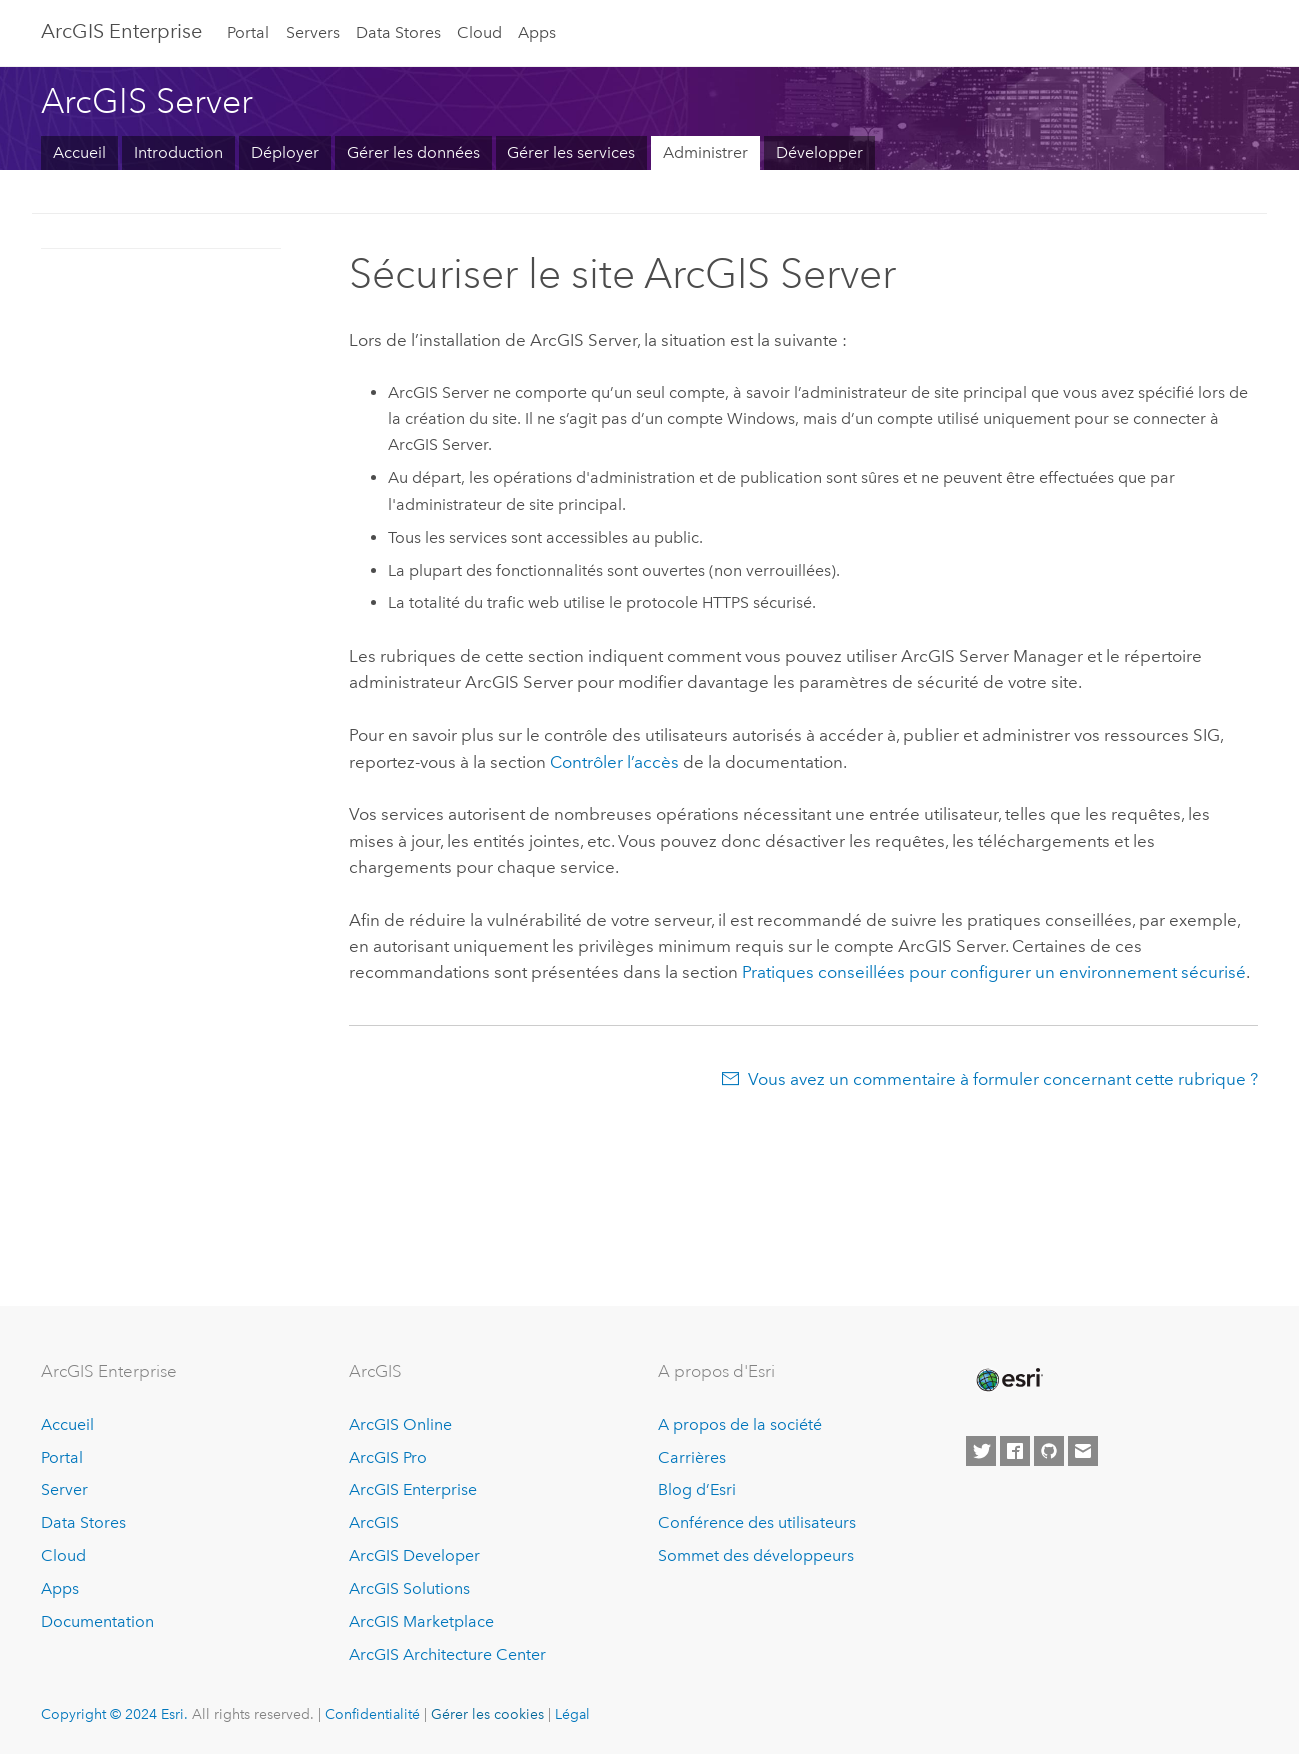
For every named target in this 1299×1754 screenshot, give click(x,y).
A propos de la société (740, 1424)
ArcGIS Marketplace (421, 1621)
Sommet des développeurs (756, 1555)
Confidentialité (372, 1714)
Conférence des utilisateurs (757, 1522)
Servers (313, 32)
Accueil (79, 152)
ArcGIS (374, 1522)
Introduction (178, 152)
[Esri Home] (1008, 1380)
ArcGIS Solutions (409, 1588)
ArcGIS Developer (414, 1555)
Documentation (97, 1621)
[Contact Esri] (1083, 1451)
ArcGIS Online (400, 1424)
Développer (819, 152)
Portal (248, 32)
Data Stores (398, 32)
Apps (537, 32)
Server (64, 1489)
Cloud (479, 32)
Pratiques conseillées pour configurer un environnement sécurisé (994, 972)
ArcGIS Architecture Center (447, 1654)
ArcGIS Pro (388, 1457)
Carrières (692, 1457)
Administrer (705, 152)
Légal (572, 1714)
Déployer (285, 152)
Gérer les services (571, 152)
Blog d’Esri (697, 1489)
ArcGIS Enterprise (121, 31)
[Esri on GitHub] (1049, 1451)
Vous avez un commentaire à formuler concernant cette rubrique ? (1003, 1079)
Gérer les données (413, 152)
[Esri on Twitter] (981, 1451)
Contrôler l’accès (614, 762)
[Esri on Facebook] (1015, 1451)
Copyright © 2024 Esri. (114, 1714)
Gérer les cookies (487, 1714)
